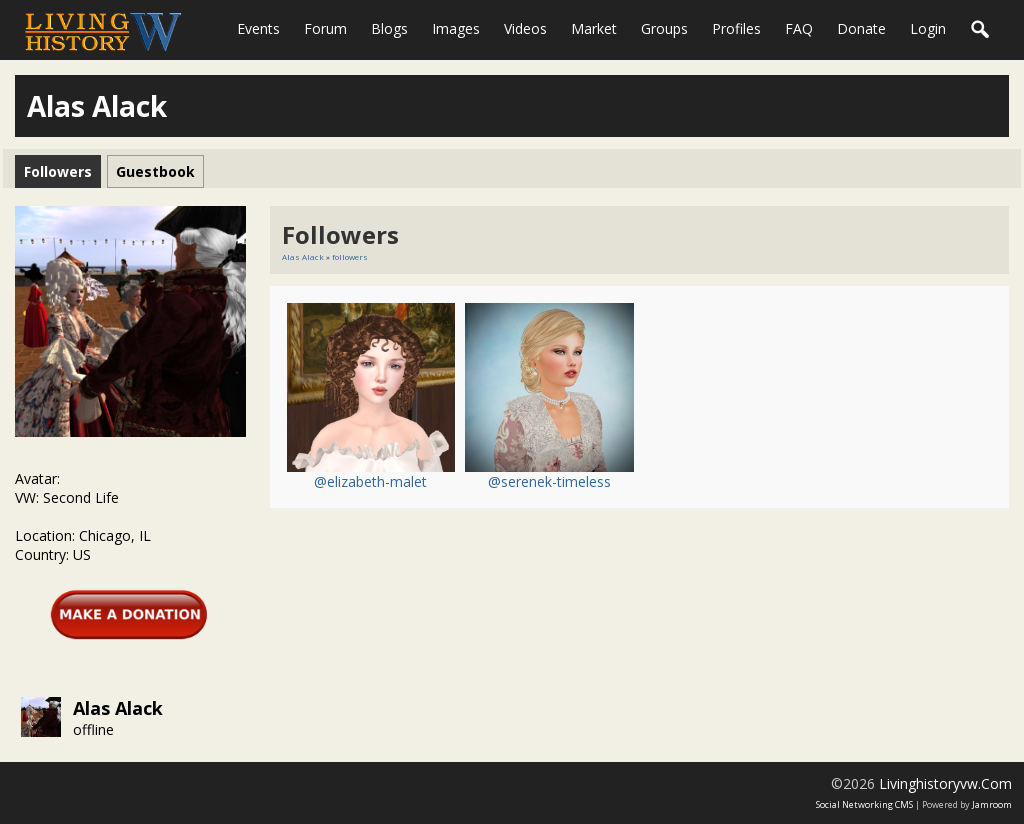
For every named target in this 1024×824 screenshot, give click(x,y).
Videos (525, 28)
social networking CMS (864, 804)
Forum (325, 28)
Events (258, 28)
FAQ (799, 28)
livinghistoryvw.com (945, 783)
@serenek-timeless (549, 481)
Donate (861, 28)
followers (350, 256)
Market (594, 28)
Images (456, 28)
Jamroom (992, 804)
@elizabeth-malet (370, 481)
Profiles (736, 28)
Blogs (389, 28)
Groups (664, 28)
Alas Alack (118, 708)
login (928, 28)
